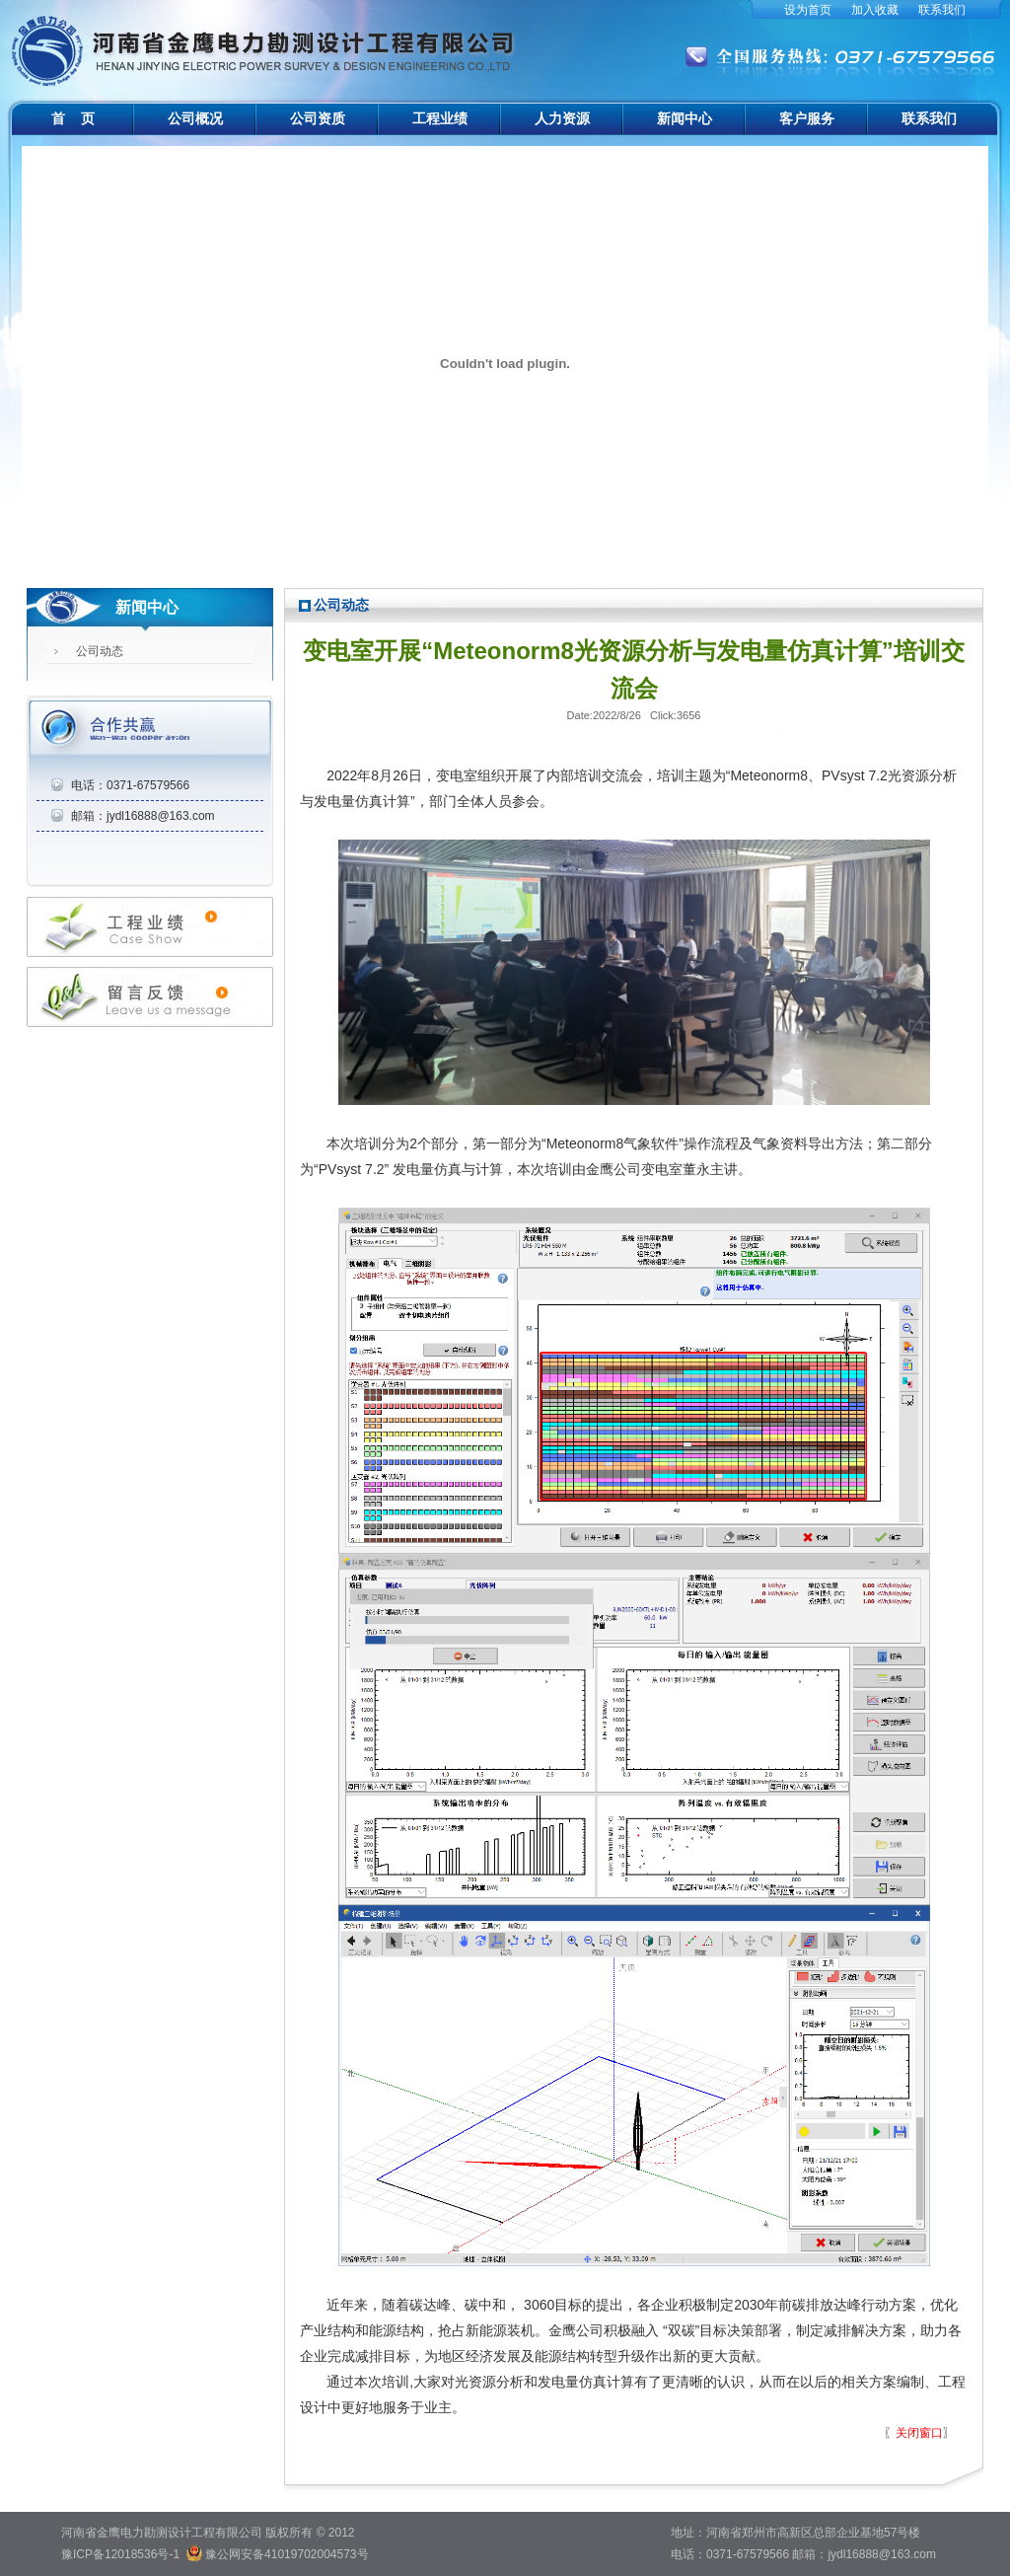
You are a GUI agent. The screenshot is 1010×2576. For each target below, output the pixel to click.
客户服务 (806, 118)
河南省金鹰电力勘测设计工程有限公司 (265, 39)
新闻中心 (684, 118)
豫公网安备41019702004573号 (286, 2554)
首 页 (73, 118)
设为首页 (807, 10)
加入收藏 (875, 10)
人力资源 (562, 118)
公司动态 (99, 651)
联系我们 (942, 10)
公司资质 (317, 118)
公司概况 (195, 118)
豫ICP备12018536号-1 (120, 2554)
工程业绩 (440, 118)
